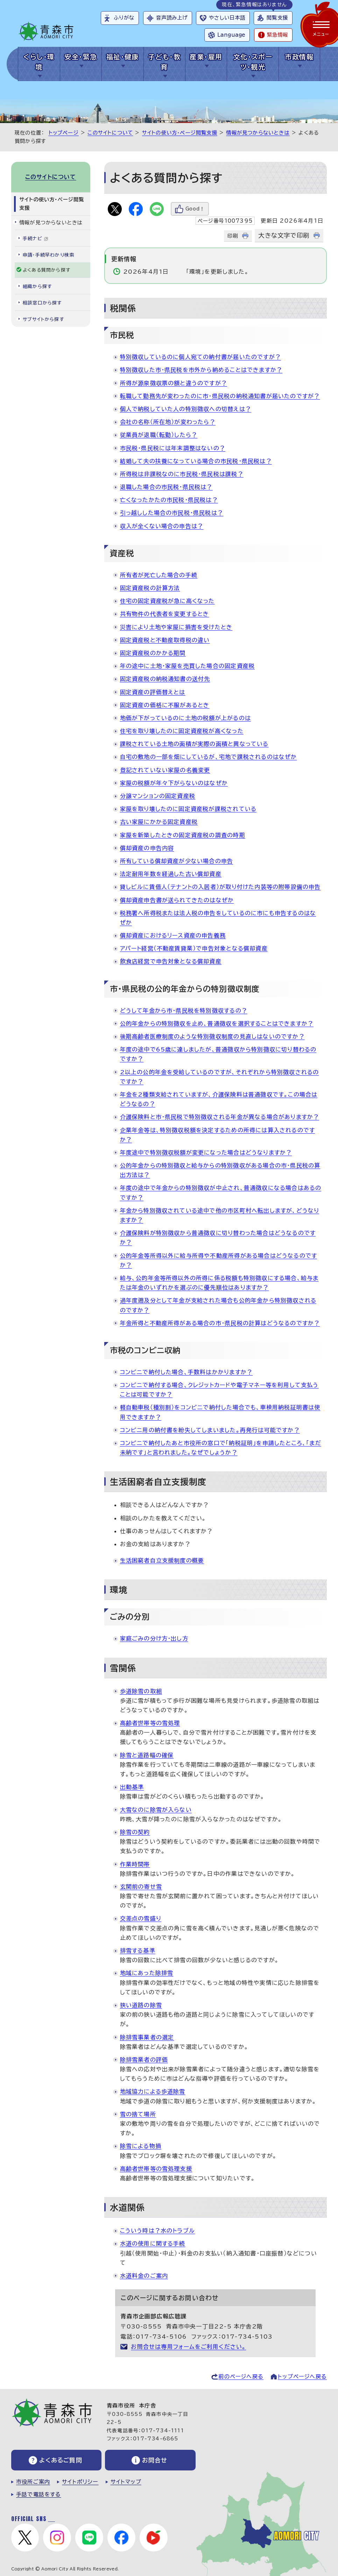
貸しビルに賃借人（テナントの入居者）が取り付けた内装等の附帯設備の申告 (220, 887)
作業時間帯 (135, 1864)
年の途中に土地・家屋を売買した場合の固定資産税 (187, 666)
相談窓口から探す (42, 303)
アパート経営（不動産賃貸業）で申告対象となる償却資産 (194, 948)
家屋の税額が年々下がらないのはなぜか (174, 783)
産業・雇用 (206, 56)
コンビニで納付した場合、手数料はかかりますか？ (186, 1372)
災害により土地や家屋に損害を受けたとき (176, 627)
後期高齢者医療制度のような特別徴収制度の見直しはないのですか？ (212, 1036)
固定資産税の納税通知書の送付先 (165, 679)
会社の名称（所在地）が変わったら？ (168, 422)
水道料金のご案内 (144, 2276)
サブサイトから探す (43, 319)
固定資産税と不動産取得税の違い (165, 640)
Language (231, 34)
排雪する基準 (137, 1950)
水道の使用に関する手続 (152, 2243)
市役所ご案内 (33, 2481)
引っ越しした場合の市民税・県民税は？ (172, 513)
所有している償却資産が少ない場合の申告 (176, 861)
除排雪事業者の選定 (147, 2037)
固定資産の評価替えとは (152, 692)
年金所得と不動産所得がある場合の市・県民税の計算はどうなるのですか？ (220, 1323)
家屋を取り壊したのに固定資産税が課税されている (188, 809)
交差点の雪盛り (140, 1918)
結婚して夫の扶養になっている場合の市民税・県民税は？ (196, 461)
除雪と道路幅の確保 (147, 1755)
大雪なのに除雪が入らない (156, 1810)
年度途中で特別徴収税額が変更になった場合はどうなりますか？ (206, 1152)
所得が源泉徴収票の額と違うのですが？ (173, 383)
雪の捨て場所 (138, 2114)
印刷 (232, 235)
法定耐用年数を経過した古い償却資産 (170, 874)
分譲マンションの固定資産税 (158, 796)
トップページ (64, 132)
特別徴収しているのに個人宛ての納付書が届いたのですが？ (200, 357)
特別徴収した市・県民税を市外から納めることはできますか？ (201, 370)
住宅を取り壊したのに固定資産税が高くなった (182, 731)
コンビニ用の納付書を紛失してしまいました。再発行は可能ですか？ (210, 1430)
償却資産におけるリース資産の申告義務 (173, 935)
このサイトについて (110, 132)
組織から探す (37, 286)
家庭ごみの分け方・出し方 (154, 1638)
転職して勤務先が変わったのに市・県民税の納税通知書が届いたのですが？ (220, 396)
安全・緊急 (80, 56)
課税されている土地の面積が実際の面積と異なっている (194, 744)
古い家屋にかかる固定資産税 (159, 822)
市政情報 (299, 56)
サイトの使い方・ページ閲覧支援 (179, 132)
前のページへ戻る (240, 2376)
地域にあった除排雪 (147, 1973)
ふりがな (124, 17)
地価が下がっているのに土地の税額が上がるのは (185, 718)
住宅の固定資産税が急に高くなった (167, 601)
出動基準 (132, 1787)
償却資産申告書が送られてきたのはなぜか (177, 900)
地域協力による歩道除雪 (152, 2091)
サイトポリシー (80, 2481)
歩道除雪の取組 (141, 1691)
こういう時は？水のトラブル (157, 2230)
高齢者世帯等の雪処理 (150, 1723)
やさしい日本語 (227, 17)
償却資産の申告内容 (147, 848)
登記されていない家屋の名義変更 (165, 770)
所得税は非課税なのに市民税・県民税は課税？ (182, 474)
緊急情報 (277, 34)
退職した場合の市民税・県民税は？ (166, 487)
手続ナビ (35, 238)
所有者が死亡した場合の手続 (159, 575)
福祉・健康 (122, 56)
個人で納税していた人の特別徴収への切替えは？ (185, 409)
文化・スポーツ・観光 (253, 61)
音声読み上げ (172, 17)
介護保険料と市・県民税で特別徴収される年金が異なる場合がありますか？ (219, 1117)
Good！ (195, 209)
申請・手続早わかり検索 (48, 255)
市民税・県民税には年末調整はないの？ (173, 448)
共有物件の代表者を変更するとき (164, 614)
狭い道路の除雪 (141, 2005)
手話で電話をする (38, 2494)
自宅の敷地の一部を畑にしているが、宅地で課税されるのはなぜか (208, 757)
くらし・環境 (38, 61)
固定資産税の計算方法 (150, 588)
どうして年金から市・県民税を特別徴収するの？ (183, 1010)
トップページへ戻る (302, 2376)
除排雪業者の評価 (144, 2059)
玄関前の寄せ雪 (141, 1886)
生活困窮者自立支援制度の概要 (162, 1560)
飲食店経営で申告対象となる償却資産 (170, 961)
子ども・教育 (164, 61)
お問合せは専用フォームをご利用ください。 (188, 2346)
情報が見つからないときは (257, 132)
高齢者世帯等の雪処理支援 (156, 2169)
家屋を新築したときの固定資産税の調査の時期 (182, 835)
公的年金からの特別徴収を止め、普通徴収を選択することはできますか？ (217, 1023)
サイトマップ (126, 2481)
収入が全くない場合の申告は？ (162, 526)
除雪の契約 (135, 1832)
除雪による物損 (140, 2146)
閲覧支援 (277, 17)
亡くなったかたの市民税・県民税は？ (169, 500)
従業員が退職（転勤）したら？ (159, 435)
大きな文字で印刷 (283, 235)
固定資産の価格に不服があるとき (165, 705)
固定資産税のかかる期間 (153, 653)
